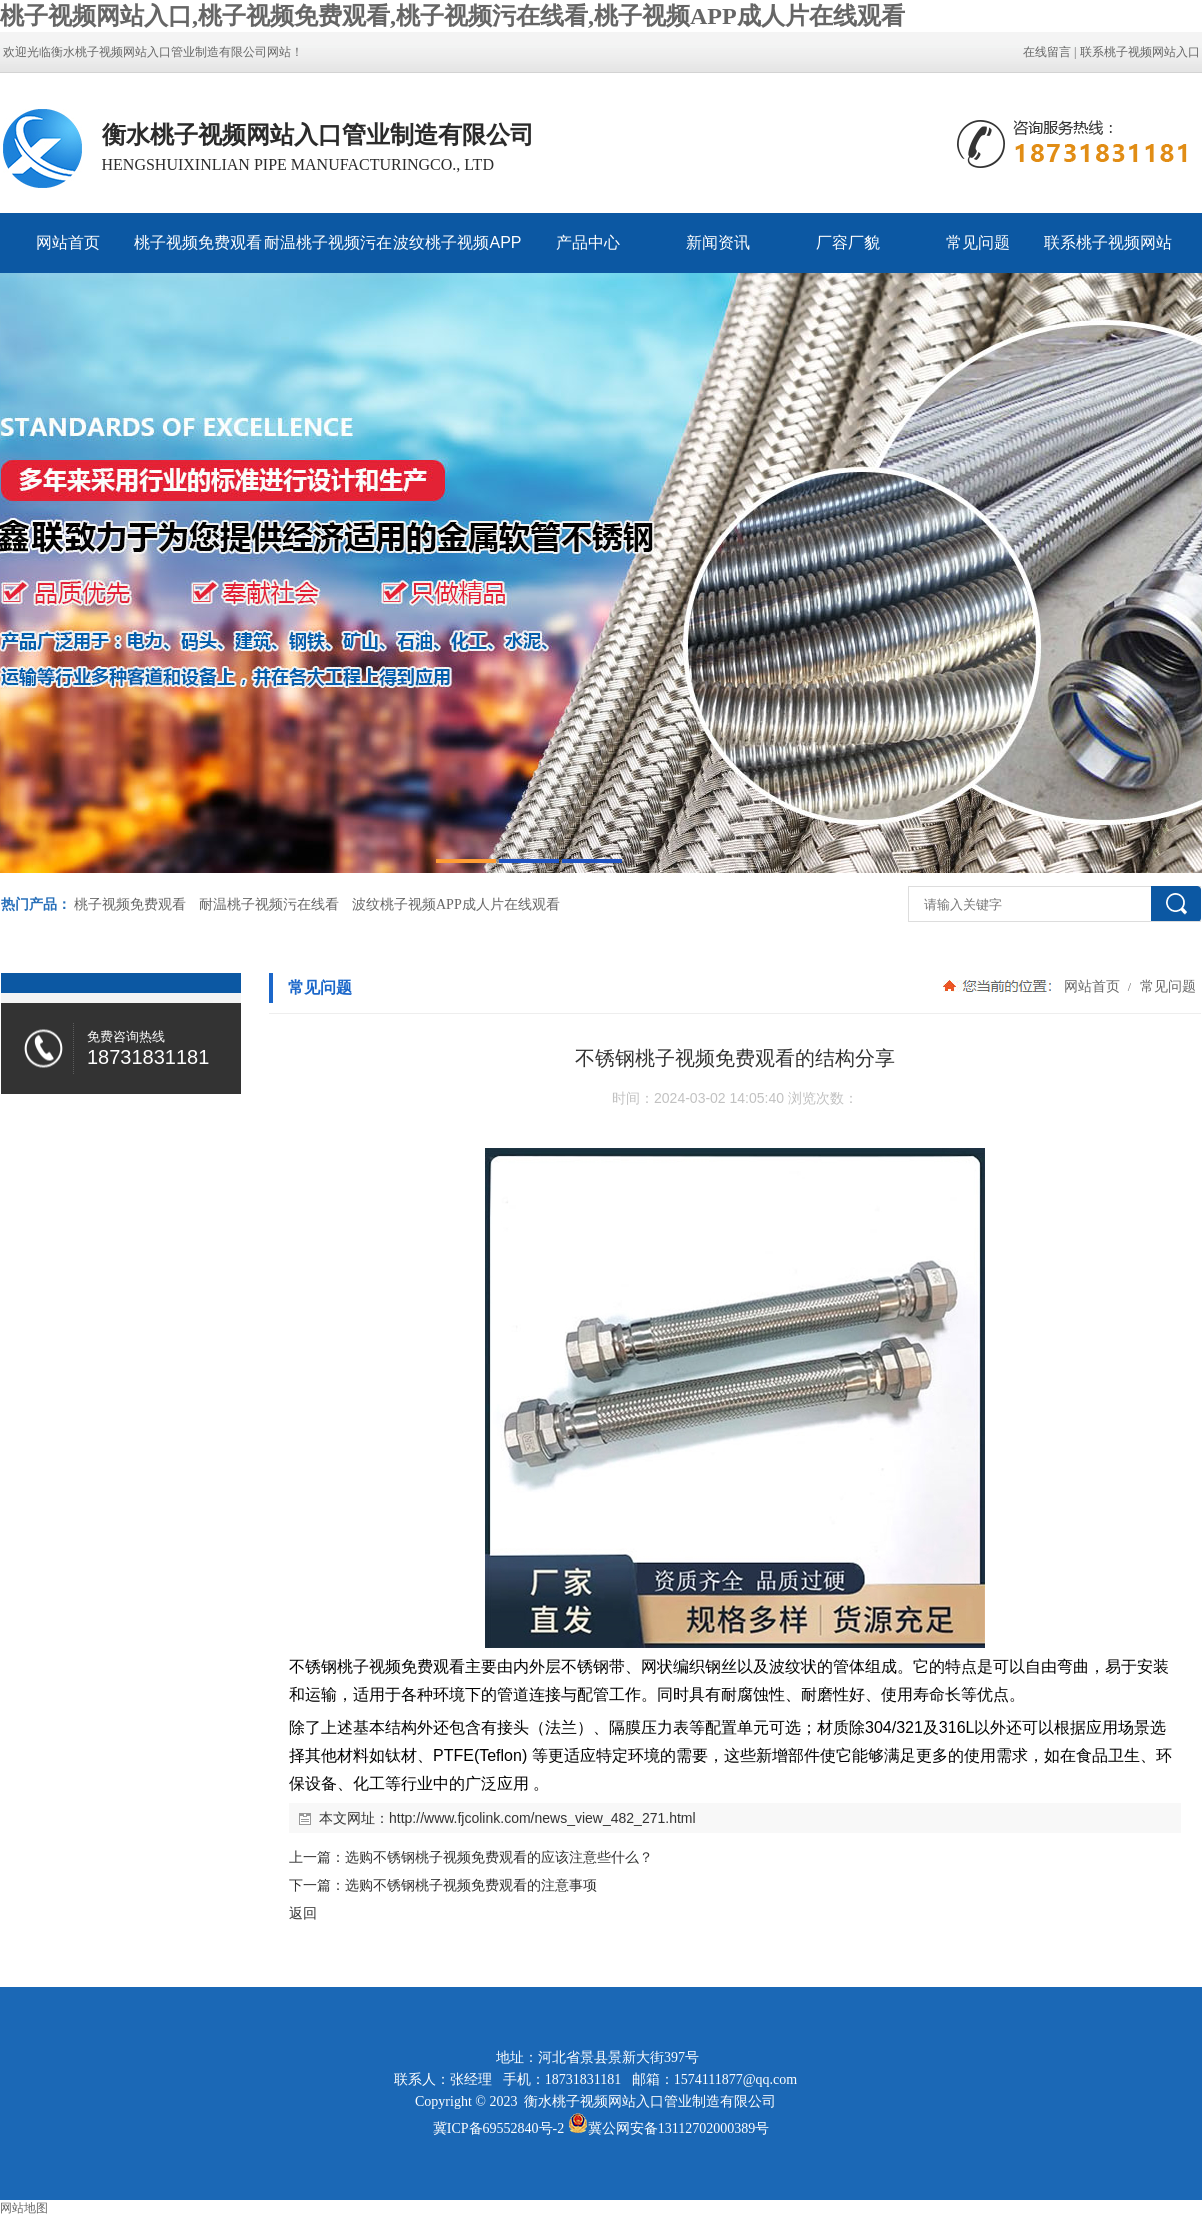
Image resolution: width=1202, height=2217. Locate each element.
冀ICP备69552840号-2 (498, 2128)
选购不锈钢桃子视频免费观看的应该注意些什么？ (499, 1857)
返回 (303, 1913)
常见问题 (978, 242)
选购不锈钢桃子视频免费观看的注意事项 (471, 1885)
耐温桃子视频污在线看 (328, 253)
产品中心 (588, 242)
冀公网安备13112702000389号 (678, 2128)
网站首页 (68, 242)
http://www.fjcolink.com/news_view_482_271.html (542, 1818)
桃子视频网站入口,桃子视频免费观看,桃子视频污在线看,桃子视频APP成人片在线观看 (452, 16)
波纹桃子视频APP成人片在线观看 (457, 253)
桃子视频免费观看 (198, 242)
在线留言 (1047, 52)
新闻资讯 (718, 242)
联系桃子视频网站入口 (1140, 52)
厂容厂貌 (848, 242)
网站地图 (24, 2208)
